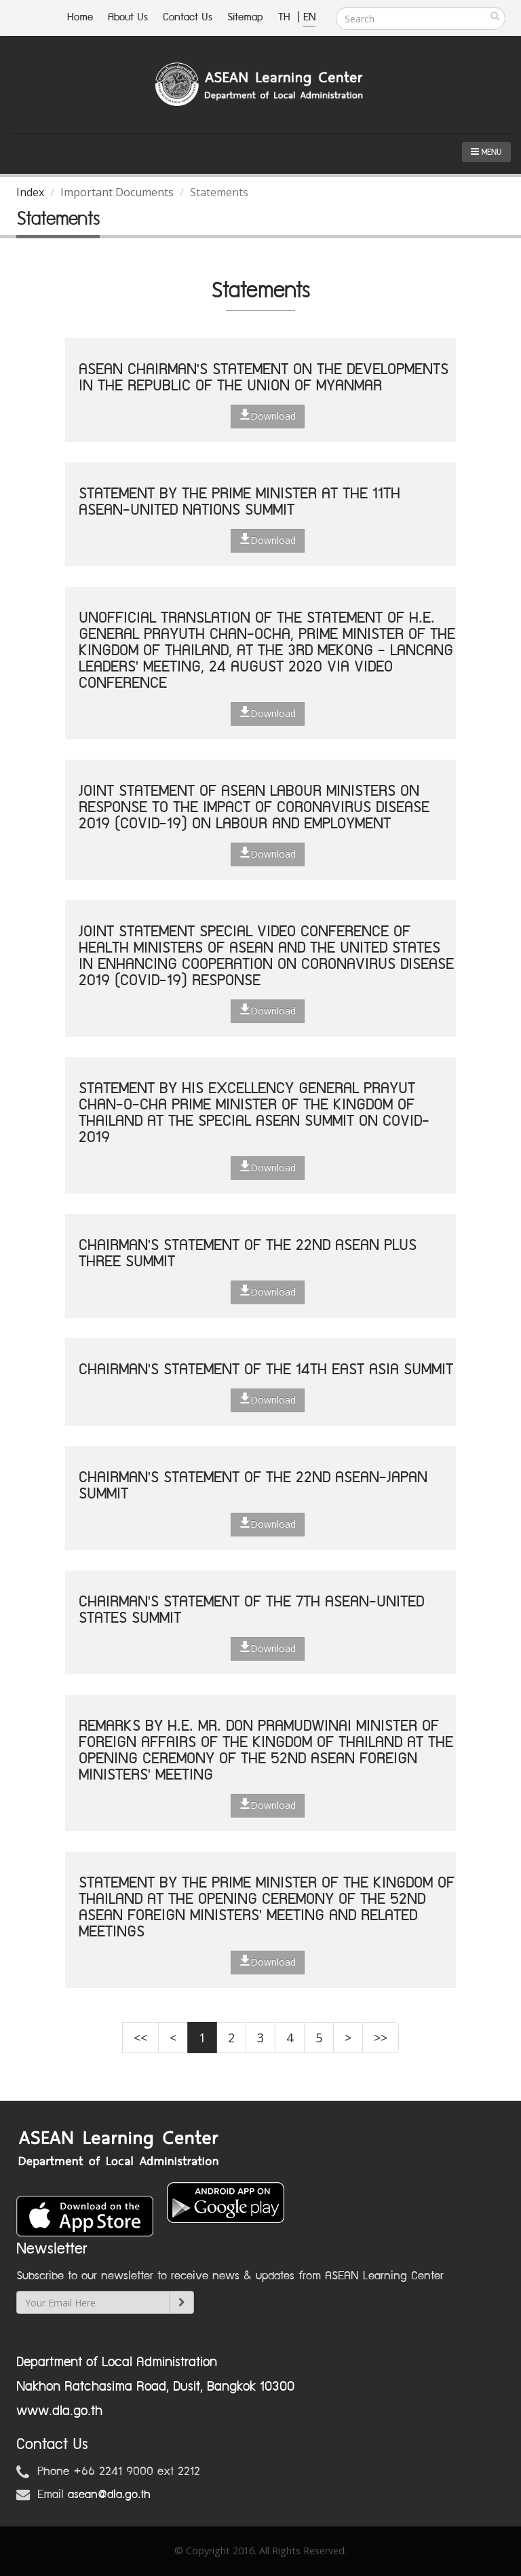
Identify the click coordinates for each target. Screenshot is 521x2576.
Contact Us (187, 17)
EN (309, 17)
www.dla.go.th (59, 2411)
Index (30, 192)
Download (267, 415)
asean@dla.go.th (109, 2494)
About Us (128, 17)
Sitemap (245, 17)
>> (380, 2037)
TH (286, 17)
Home (80, 17)
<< (140, 2037)
